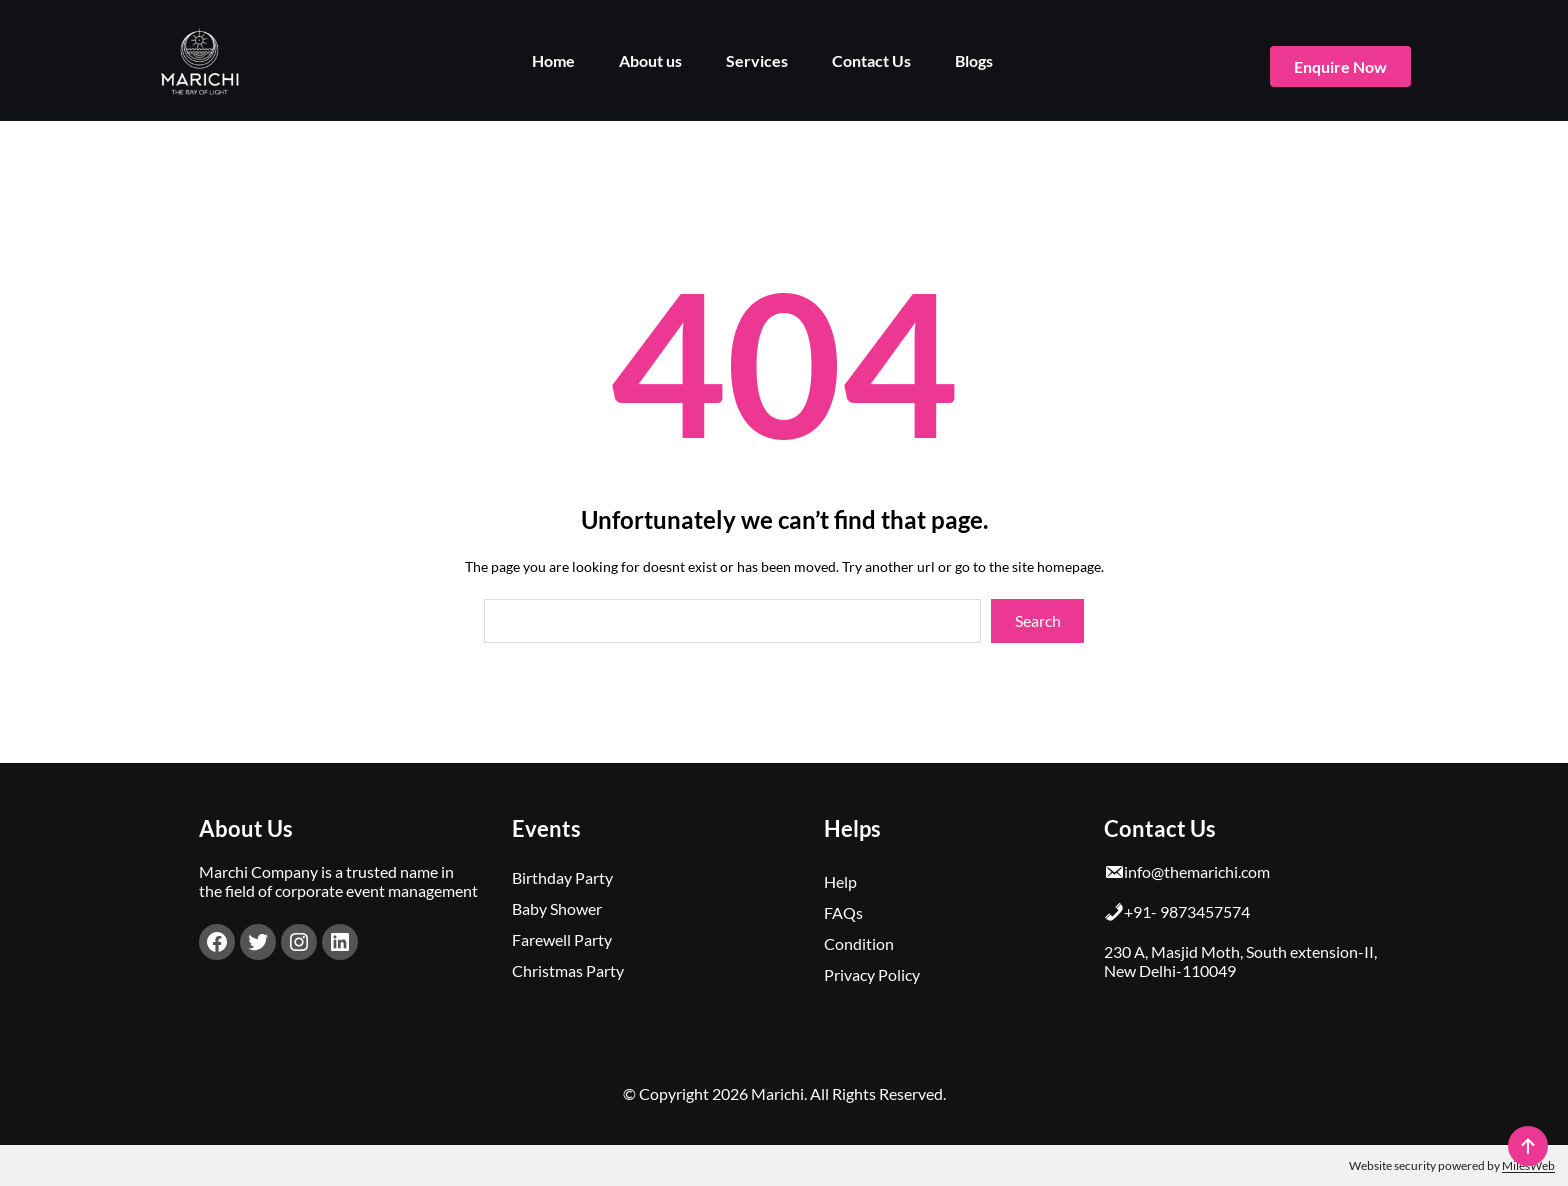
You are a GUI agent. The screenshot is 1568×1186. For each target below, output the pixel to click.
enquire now (1340, 66)
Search (1038, 620)
